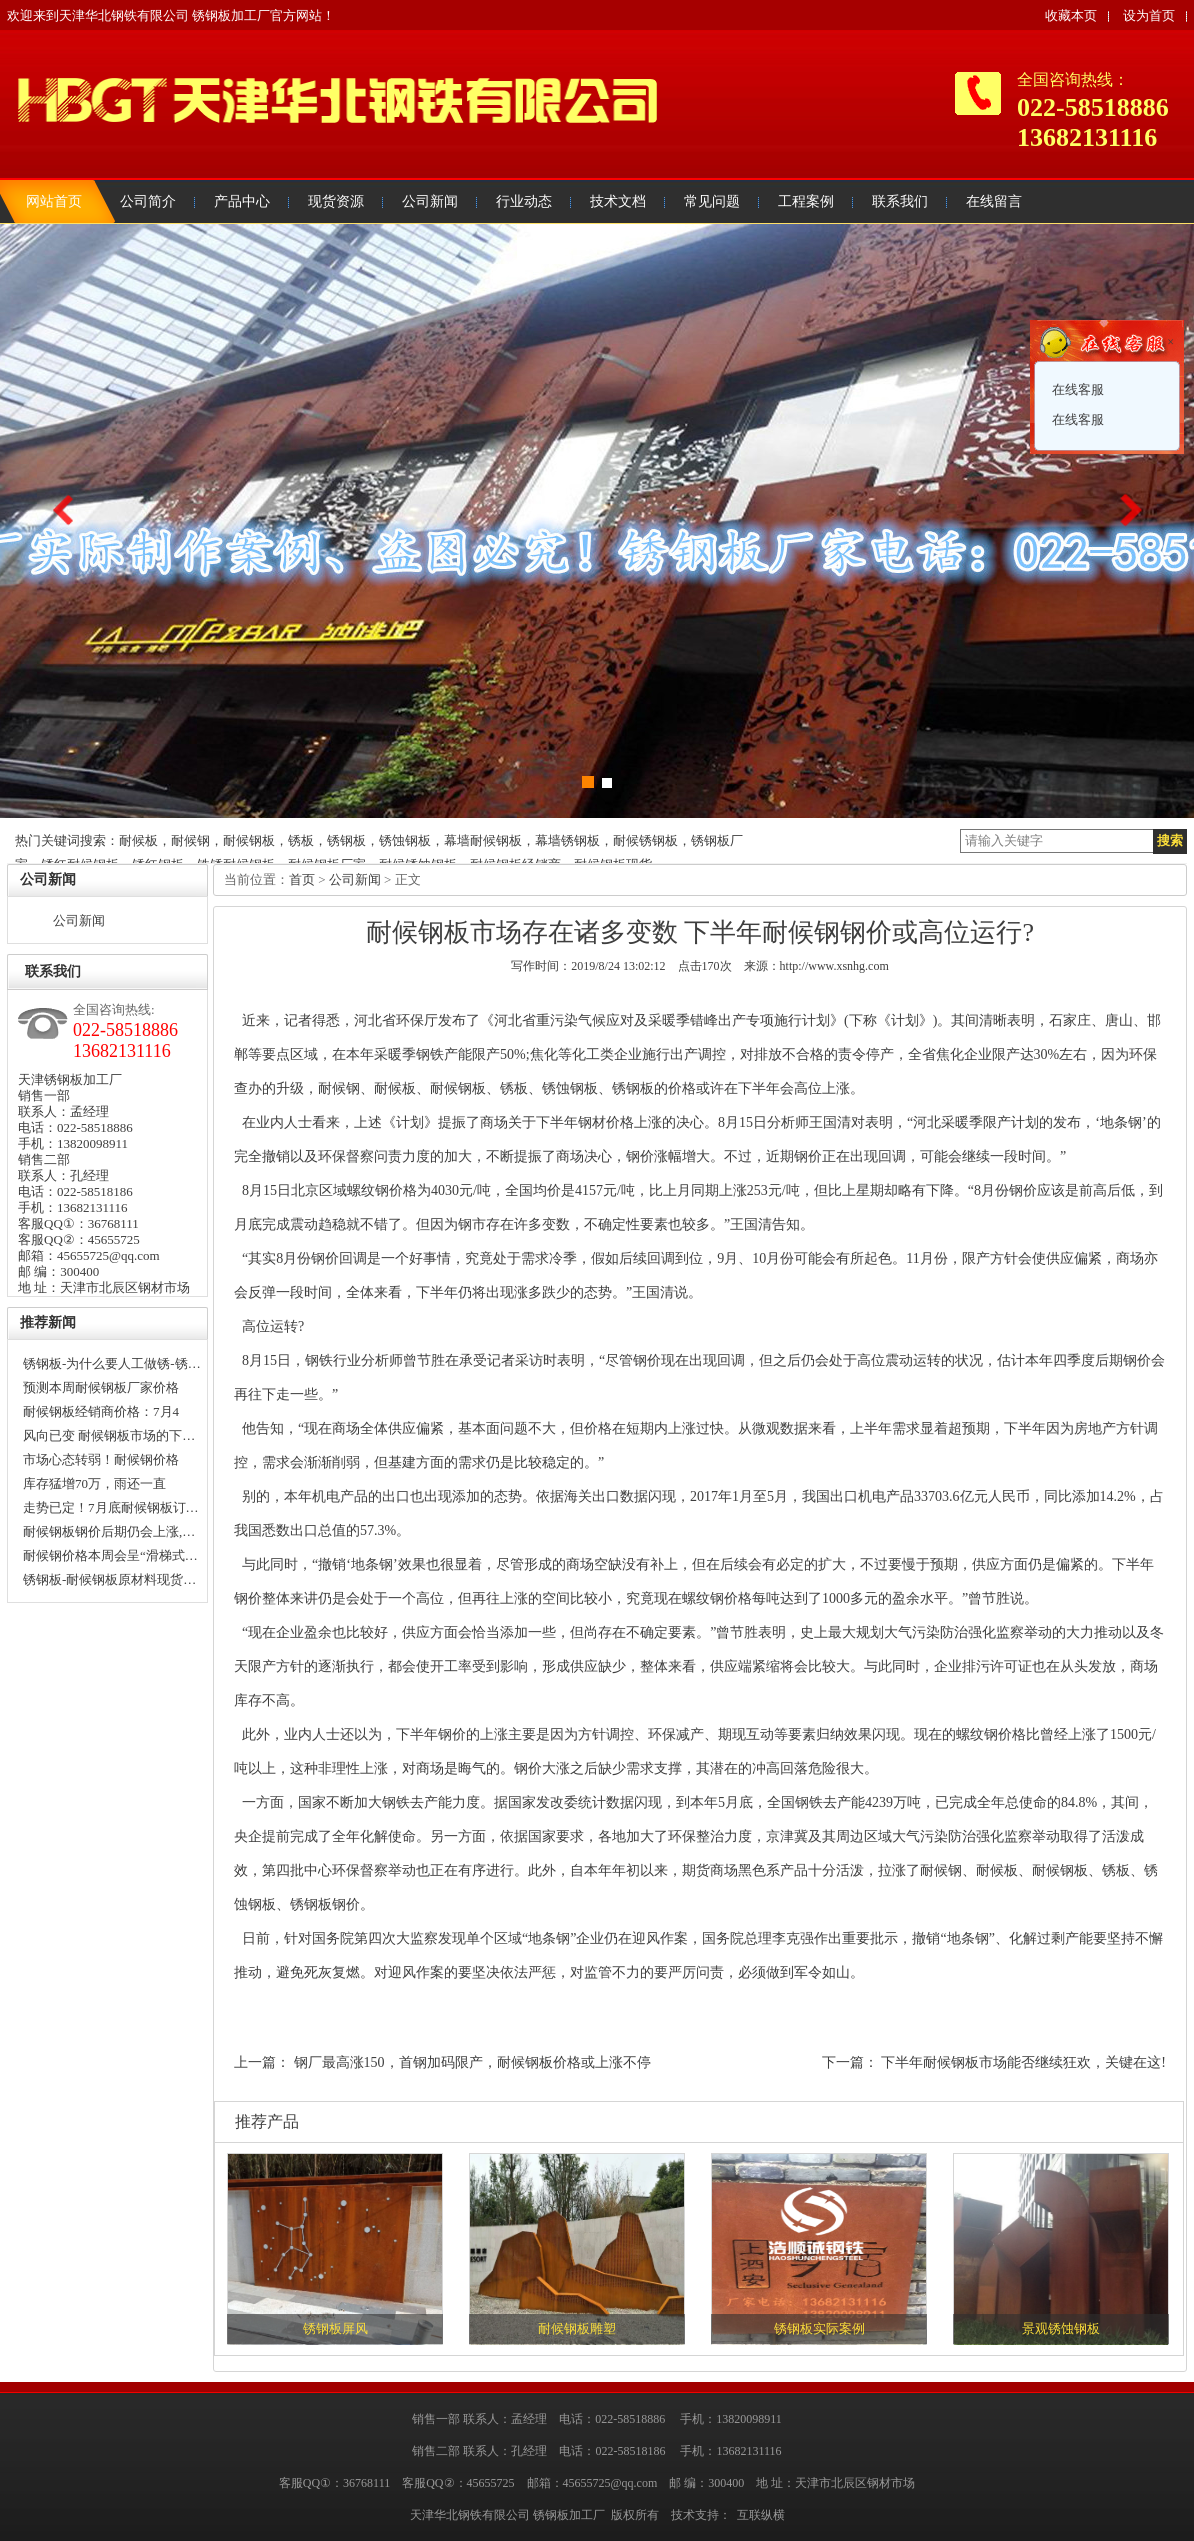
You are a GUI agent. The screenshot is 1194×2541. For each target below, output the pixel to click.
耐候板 (395, 1088)
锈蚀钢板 (570, 1088)
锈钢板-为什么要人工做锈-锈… (112, 1363)
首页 (302, 879)
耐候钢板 (458, 1088)
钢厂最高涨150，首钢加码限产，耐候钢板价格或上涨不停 (472, 2062)
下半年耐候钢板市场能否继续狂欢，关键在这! (1023, 2062)
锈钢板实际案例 (819, 2328)
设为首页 (1149, 15)
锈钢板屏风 (335, 2328)
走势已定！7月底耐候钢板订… (111, 1507)
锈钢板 (633, 1088)
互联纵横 (761, 2515)
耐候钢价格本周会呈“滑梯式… (110, 1555)
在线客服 (1077, 389)
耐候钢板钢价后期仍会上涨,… (109, 1531)
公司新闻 (79, 920)
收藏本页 (1071, 15)
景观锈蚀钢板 (1061, 2328)
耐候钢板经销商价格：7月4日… (101, 1414)
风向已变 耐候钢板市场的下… (109, 1435)
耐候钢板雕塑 (577, 2328)
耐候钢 (339, 1088)
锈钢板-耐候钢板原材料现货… (109, 1579)
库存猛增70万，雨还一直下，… (94, 1486)
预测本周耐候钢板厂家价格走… (101, 1390)
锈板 (514, 1088)
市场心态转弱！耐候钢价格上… (101, 1462)
